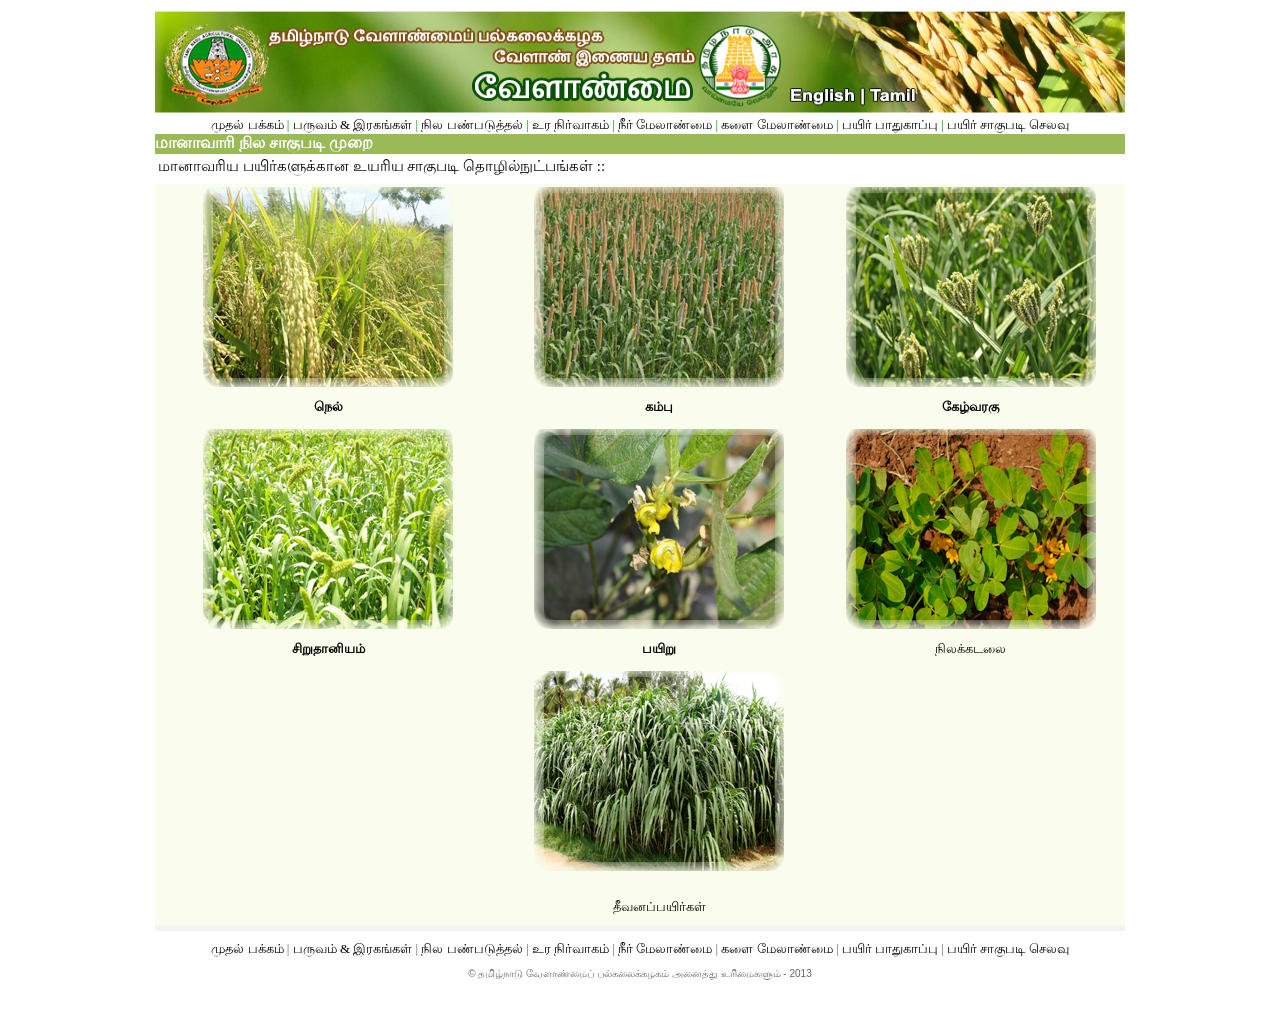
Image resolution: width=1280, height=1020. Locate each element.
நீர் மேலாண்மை (665, 124)
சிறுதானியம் (328, 648)
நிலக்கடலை (970, 648)
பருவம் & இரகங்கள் (353, 124)
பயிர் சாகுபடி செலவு (1008, 124)
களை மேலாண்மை (778, 124)
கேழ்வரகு (970, 406)
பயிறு (659, 648)
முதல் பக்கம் (249, 124)
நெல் (328, 406)
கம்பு (659, 406)
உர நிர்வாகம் (570, 124)
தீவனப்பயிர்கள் (659, 906)
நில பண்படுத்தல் (471, 124)
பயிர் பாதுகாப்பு (892, 124)
